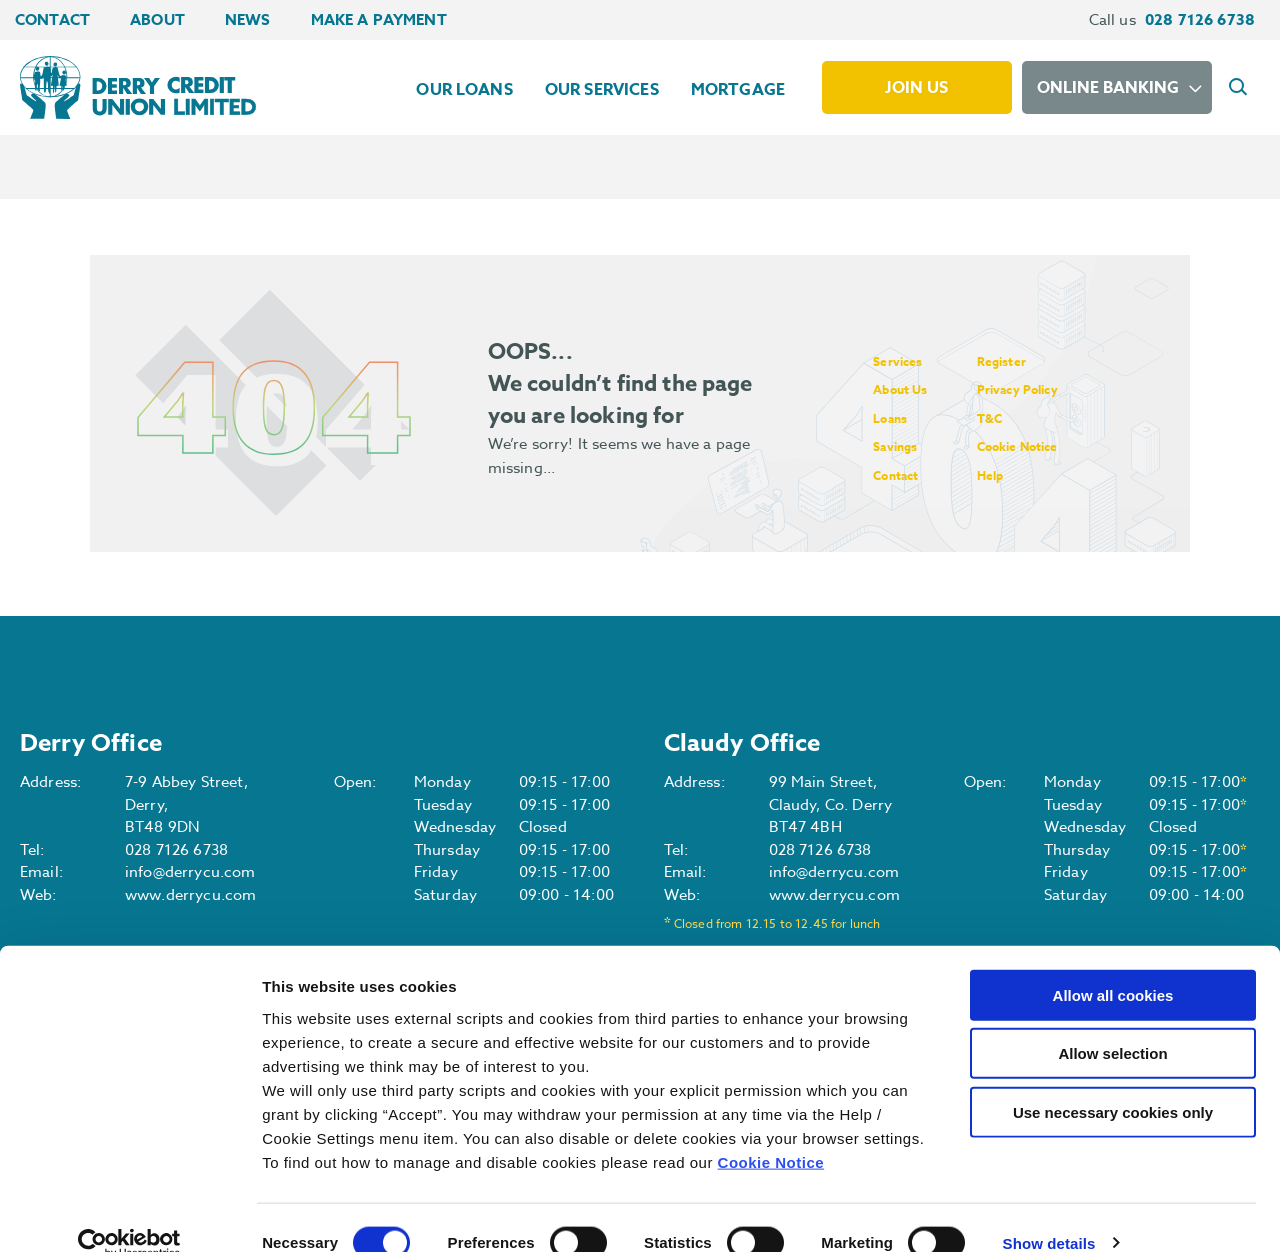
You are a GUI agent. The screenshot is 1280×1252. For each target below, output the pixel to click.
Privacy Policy (1047, 388)
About (157, 19)
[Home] (133, 87)
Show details (1049, 1212)
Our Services (602, 90)
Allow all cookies (1113, 964)
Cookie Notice (771, 1131)
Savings (900, 445)
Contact (52, 19)
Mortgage (738, 90)
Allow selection (1112, 1023)
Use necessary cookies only (1113, 1081)
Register (1026, 360)
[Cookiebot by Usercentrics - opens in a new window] (129, 1213)
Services (902, 360)
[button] (1241, 88)
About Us (906, 388)
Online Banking (1108, 88)
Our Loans (464, 90)
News (248, 19)
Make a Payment (379, 19)
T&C (1012, 417)
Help (1013, 474)
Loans (894, 417)
